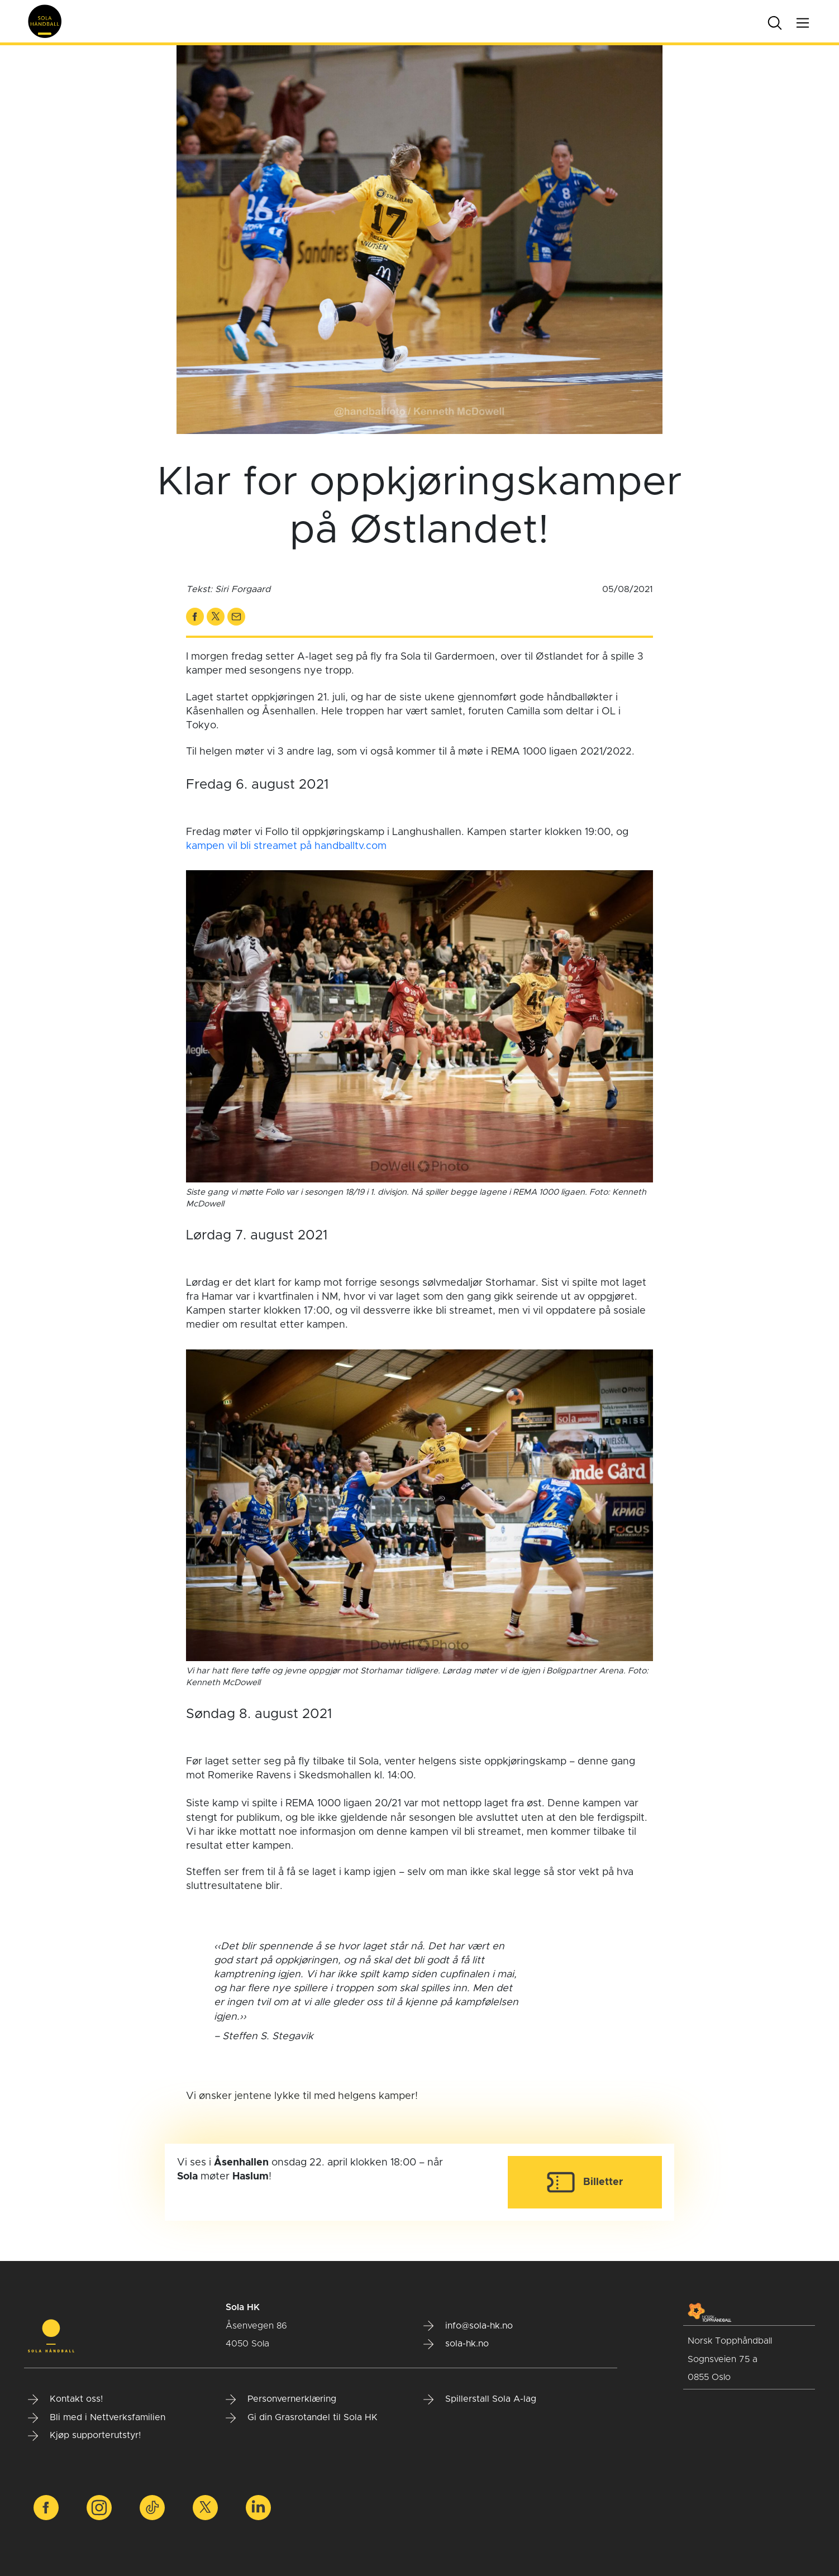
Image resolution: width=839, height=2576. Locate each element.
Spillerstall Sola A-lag (479, 2399)
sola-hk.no (456, 2344)
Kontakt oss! (65, 2399)
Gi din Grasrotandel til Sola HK (302, 2418)
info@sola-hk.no (468, 2326)
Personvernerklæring (281, 2399)
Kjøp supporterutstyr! (84, 2436)
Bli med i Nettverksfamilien (96, 2418)
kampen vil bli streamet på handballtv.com (286, 846)
